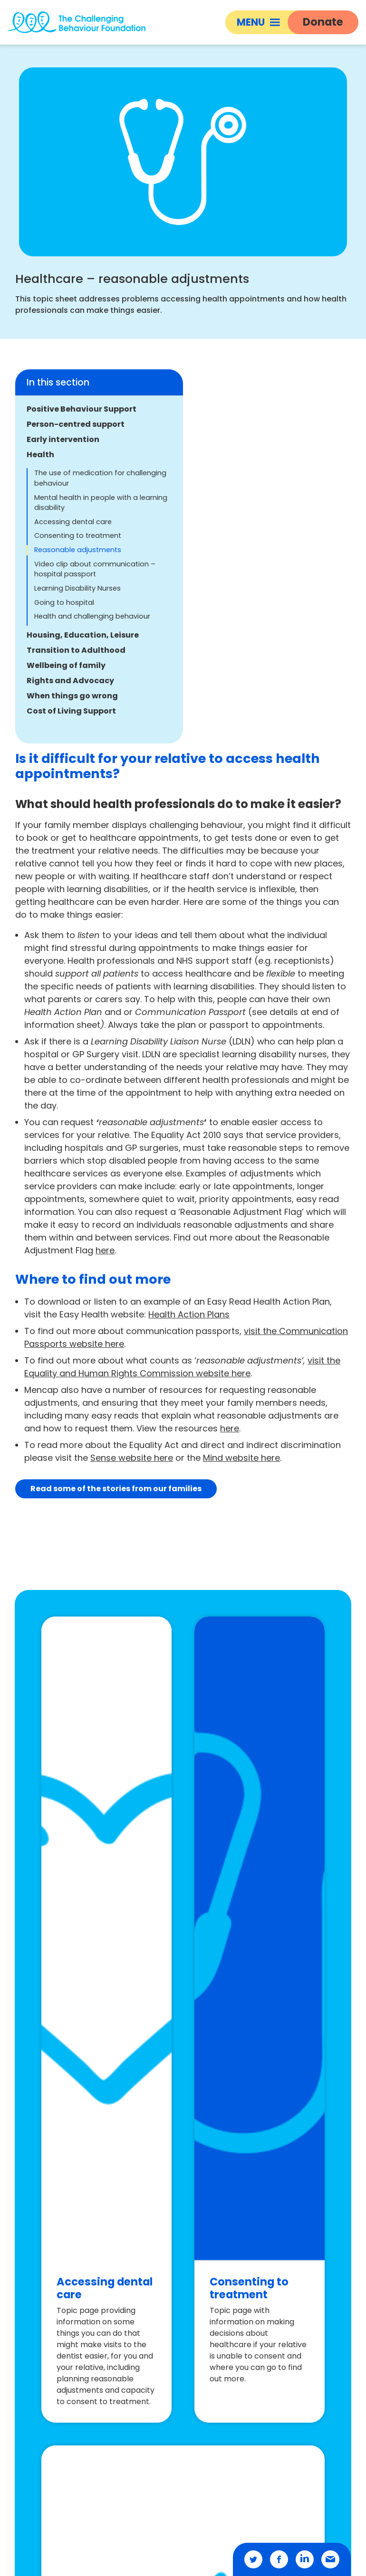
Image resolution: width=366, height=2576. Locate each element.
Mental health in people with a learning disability (100, 503)
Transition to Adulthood (76, 650)
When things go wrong (72, 695)
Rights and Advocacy (70, 680)
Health (40, 454)
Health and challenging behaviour (92, 616)
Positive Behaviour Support (81, 409)
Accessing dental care (73, 521)
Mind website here (241, 1458)
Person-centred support (76, 424)
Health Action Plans (189, 1314)
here (105, 1250)
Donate (323, 21)
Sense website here (131, 1458)
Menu (258, 22)
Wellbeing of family (66, 665)
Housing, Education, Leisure (83, 635)
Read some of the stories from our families (116, 1488)
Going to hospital (64, 602)
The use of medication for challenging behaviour (100, 478)
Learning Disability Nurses (77, 588)
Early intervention (63, 439)
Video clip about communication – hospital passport (94, 569)
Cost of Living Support (71, 710)
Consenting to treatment (77, 535)
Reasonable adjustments (77, 550)
